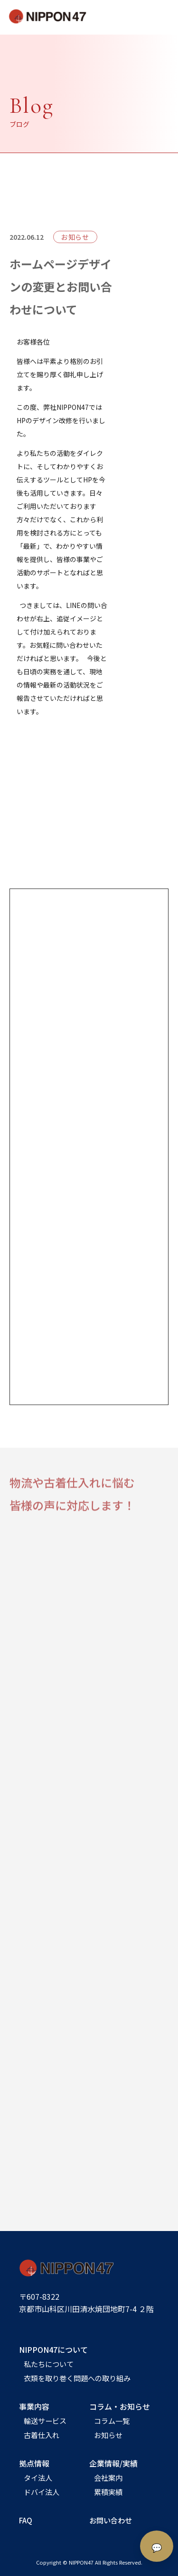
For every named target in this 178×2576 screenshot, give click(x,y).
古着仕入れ (41, 2435)
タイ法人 (38, 2477)
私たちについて (49, 2363)
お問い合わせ (110, 2520)
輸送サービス (45, 2420)
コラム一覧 (112, 2420)
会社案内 (108, 2477)
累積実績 (108, 2491)
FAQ (25, 2520)
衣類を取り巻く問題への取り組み (77, 2378)
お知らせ (108, 2435)
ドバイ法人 (41, 2491)
